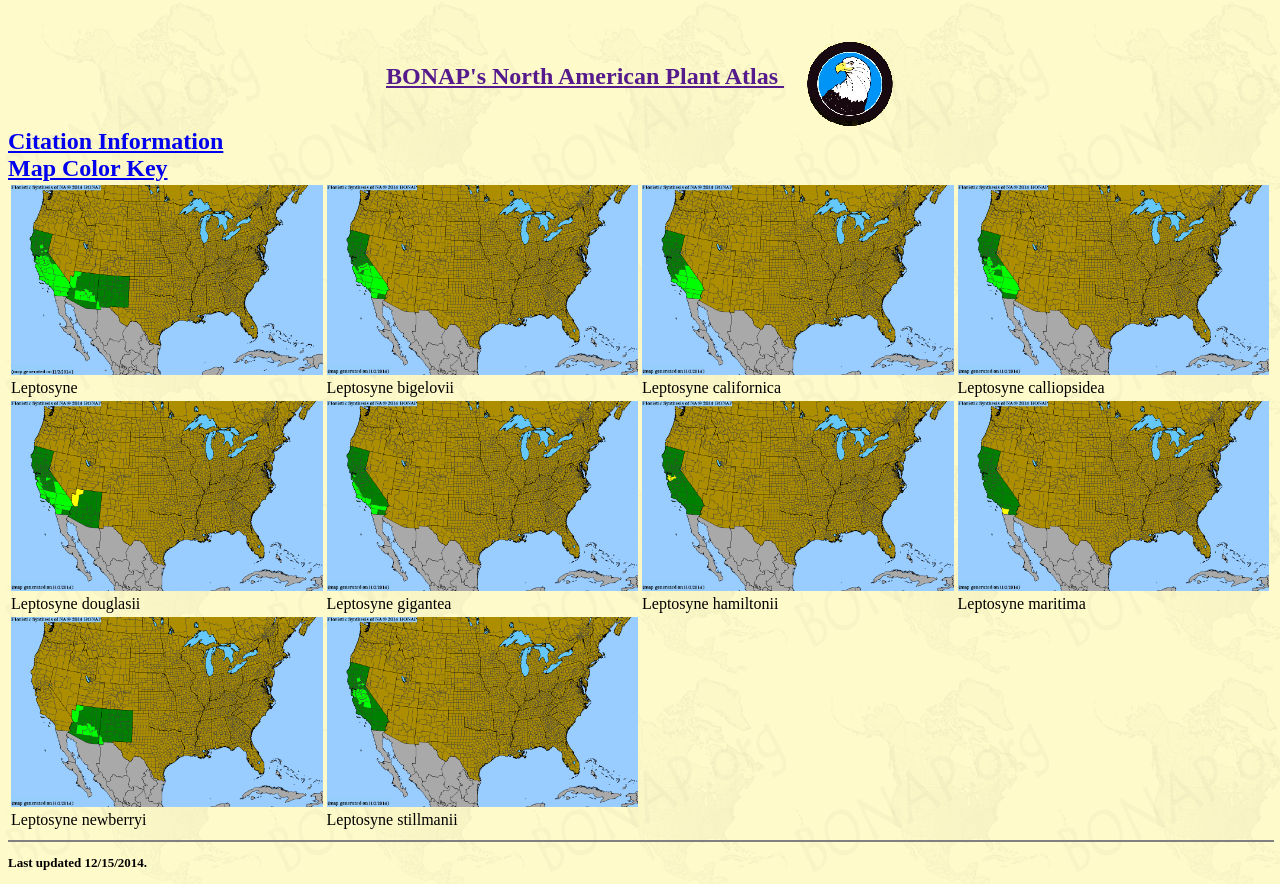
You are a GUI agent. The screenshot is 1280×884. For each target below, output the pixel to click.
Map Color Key (88, 168)
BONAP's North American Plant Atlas (585, 76)
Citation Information (115, 141)
